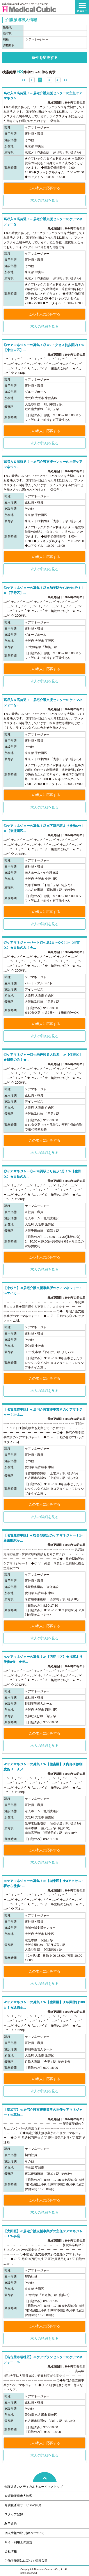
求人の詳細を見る (44, 200)
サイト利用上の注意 (18, 2542)
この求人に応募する (44, 188)
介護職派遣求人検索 (18, 2496)
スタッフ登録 (14, 2514)
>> (66, 80)
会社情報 (11, 2551)
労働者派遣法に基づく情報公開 (26, 2560)
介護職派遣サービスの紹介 (23, 2505)
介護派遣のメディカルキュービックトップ (33, 2486)
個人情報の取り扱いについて (24, 2533)
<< (23, 80)
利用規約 (10, 2523)
